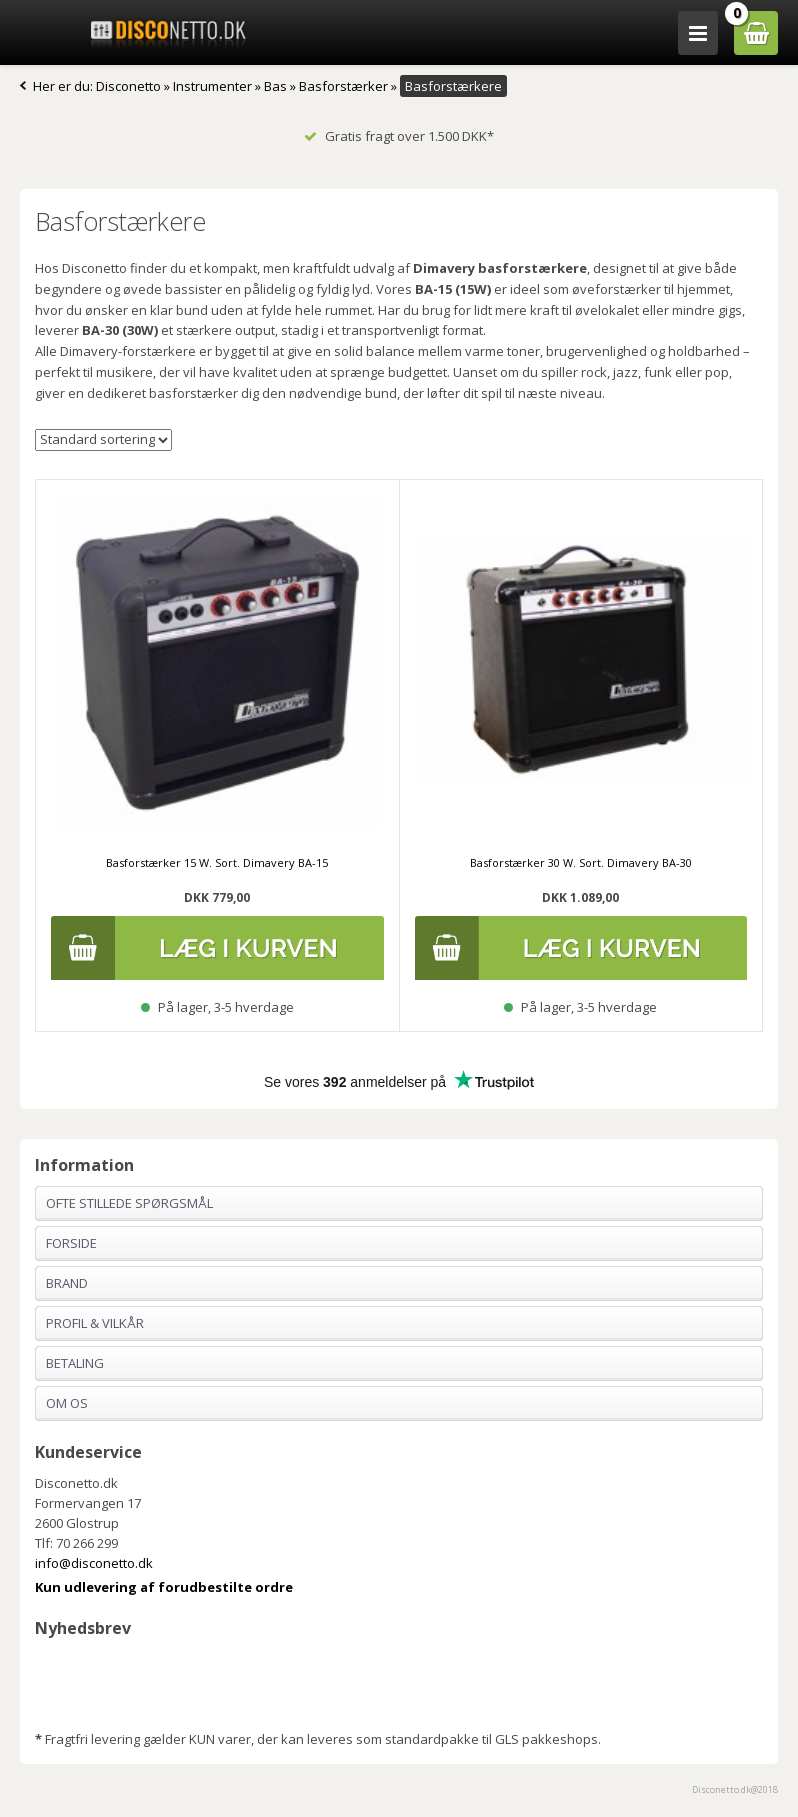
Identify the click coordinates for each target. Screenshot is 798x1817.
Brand (67, 1283)
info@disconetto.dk (94, 1563)
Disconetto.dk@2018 (735, 1789)
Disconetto (128, 86)
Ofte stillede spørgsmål (129, 1203)
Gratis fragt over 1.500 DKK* (399, 136)
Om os (67, 1403)
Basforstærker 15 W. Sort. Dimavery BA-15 (217, 862)
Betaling (75, 1363)
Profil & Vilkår (95, 1323)
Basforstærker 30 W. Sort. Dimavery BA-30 (581, 862)
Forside (71, 1243)
